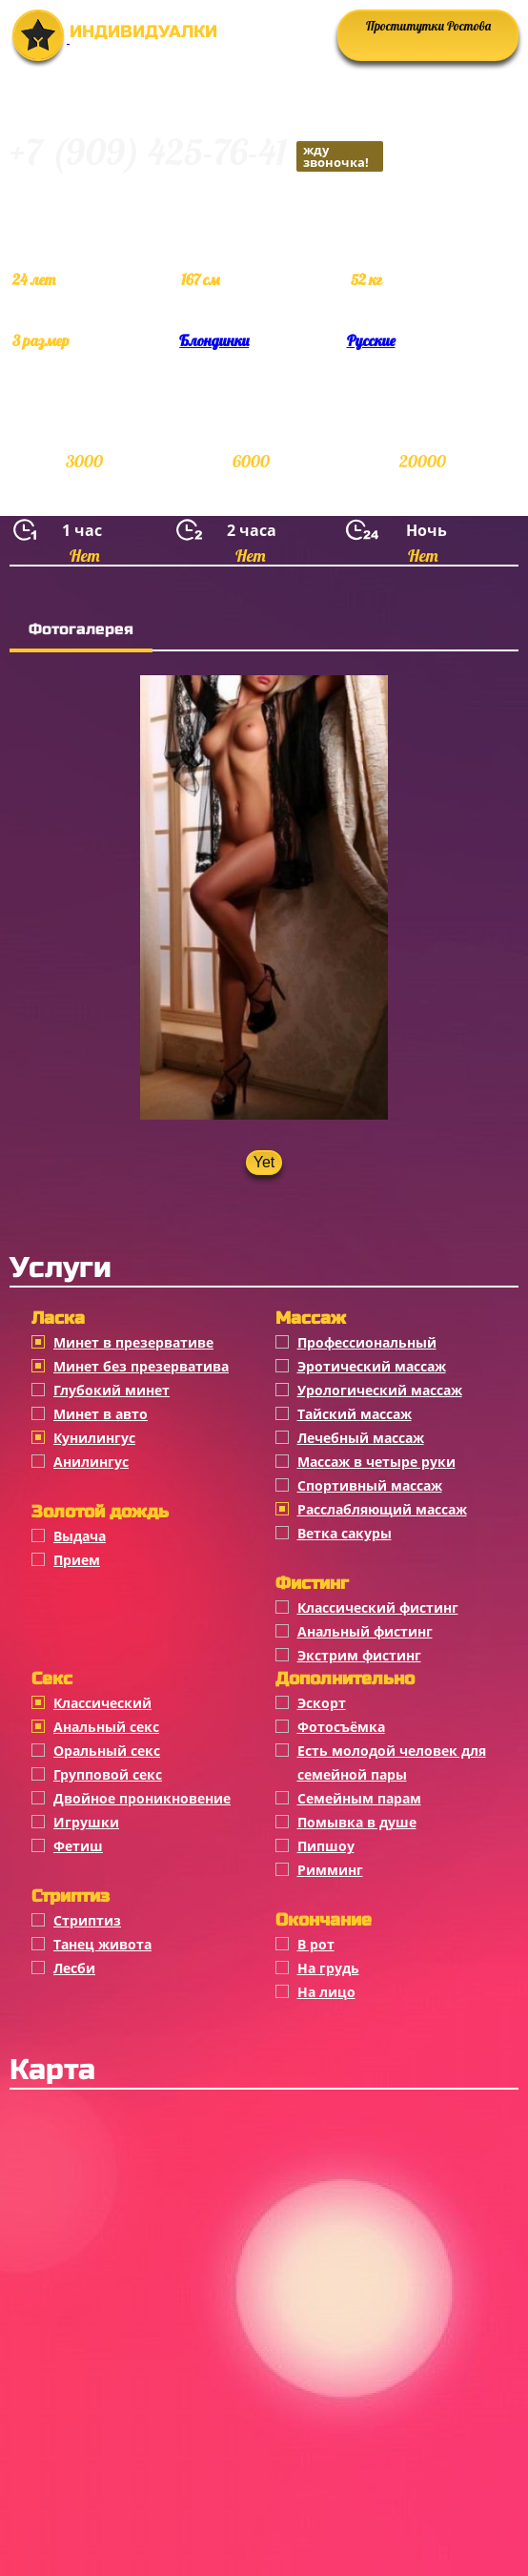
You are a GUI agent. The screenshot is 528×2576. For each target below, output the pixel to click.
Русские (371, 340)
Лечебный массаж (360, 1438)
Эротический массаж (371, 1366)
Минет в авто (100, 1414)
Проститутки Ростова (428, 25)
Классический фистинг (377, 1607)
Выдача (79, 1536)
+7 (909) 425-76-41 (196, 155)
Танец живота (102, 1944)
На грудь (328, 1968)
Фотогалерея (81, 629)
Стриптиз (87, 1920)
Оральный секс (106, 1750)
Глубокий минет (111, 1390)
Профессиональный (367, 1342)
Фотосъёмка (341, 1727)
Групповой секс (107, 1774)
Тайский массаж (354, 1414)
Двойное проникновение (142, 1798)
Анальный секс (106, 1727)
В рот (316, 1944)
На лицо (326, 1992)
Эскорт (321, 1703)
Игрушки (86, 1822)
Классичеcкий (102, 1703)
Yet (264, 1162)
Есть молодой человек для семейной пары (391, 1762)
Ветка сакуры (344, 1533)
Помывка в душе (356, 1822)
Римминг (330, 1870)
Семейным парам (359, 1798)
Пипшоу (326, 1846)
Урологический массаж (379, 1390)
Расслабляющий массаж (382, 1509)
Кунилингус (94, 1438)
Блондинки (214, 340)
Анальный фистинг (365, 1631)
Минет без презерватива (141, 1366)
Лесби (74, 1968)
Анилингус (91, 1462)
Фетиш (78, 1846)
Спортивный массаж (369, 1485)
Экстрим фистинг (359, 1655)
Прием (76, 1560)
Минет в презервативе (133, 1342)
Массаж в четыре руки (376, 1462)
